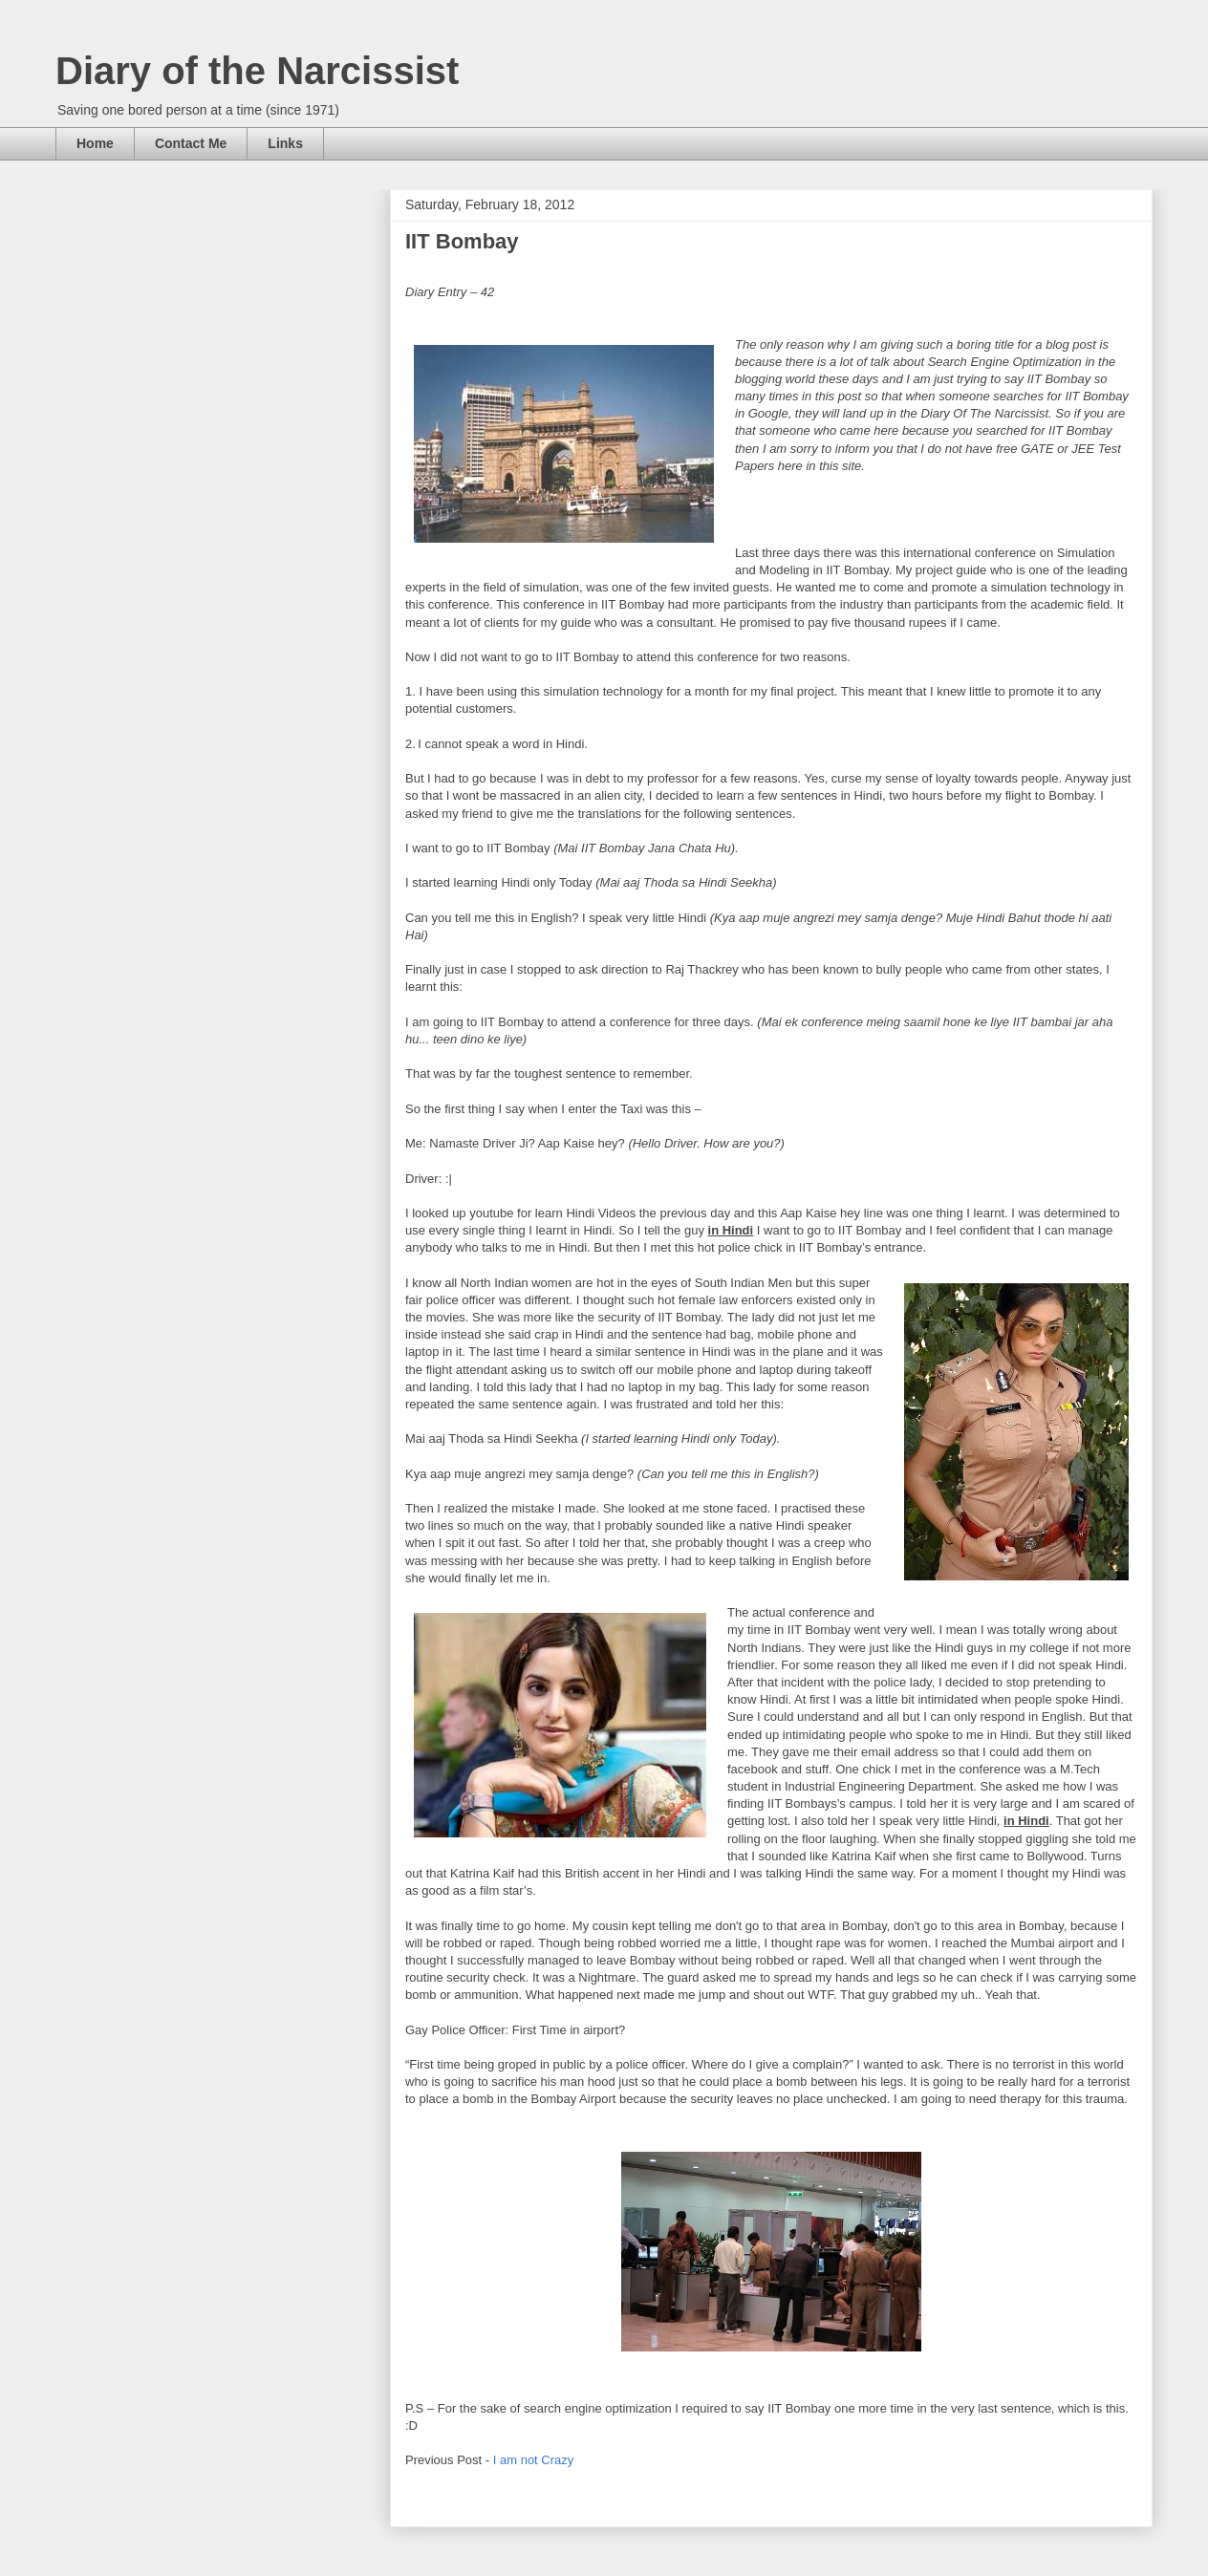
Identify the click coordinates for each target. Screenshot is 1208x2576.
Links (285, 143)
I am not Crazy (533, 2460)
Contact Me (190, 143)
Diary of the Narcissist (257, 71)
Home (95, 143)
